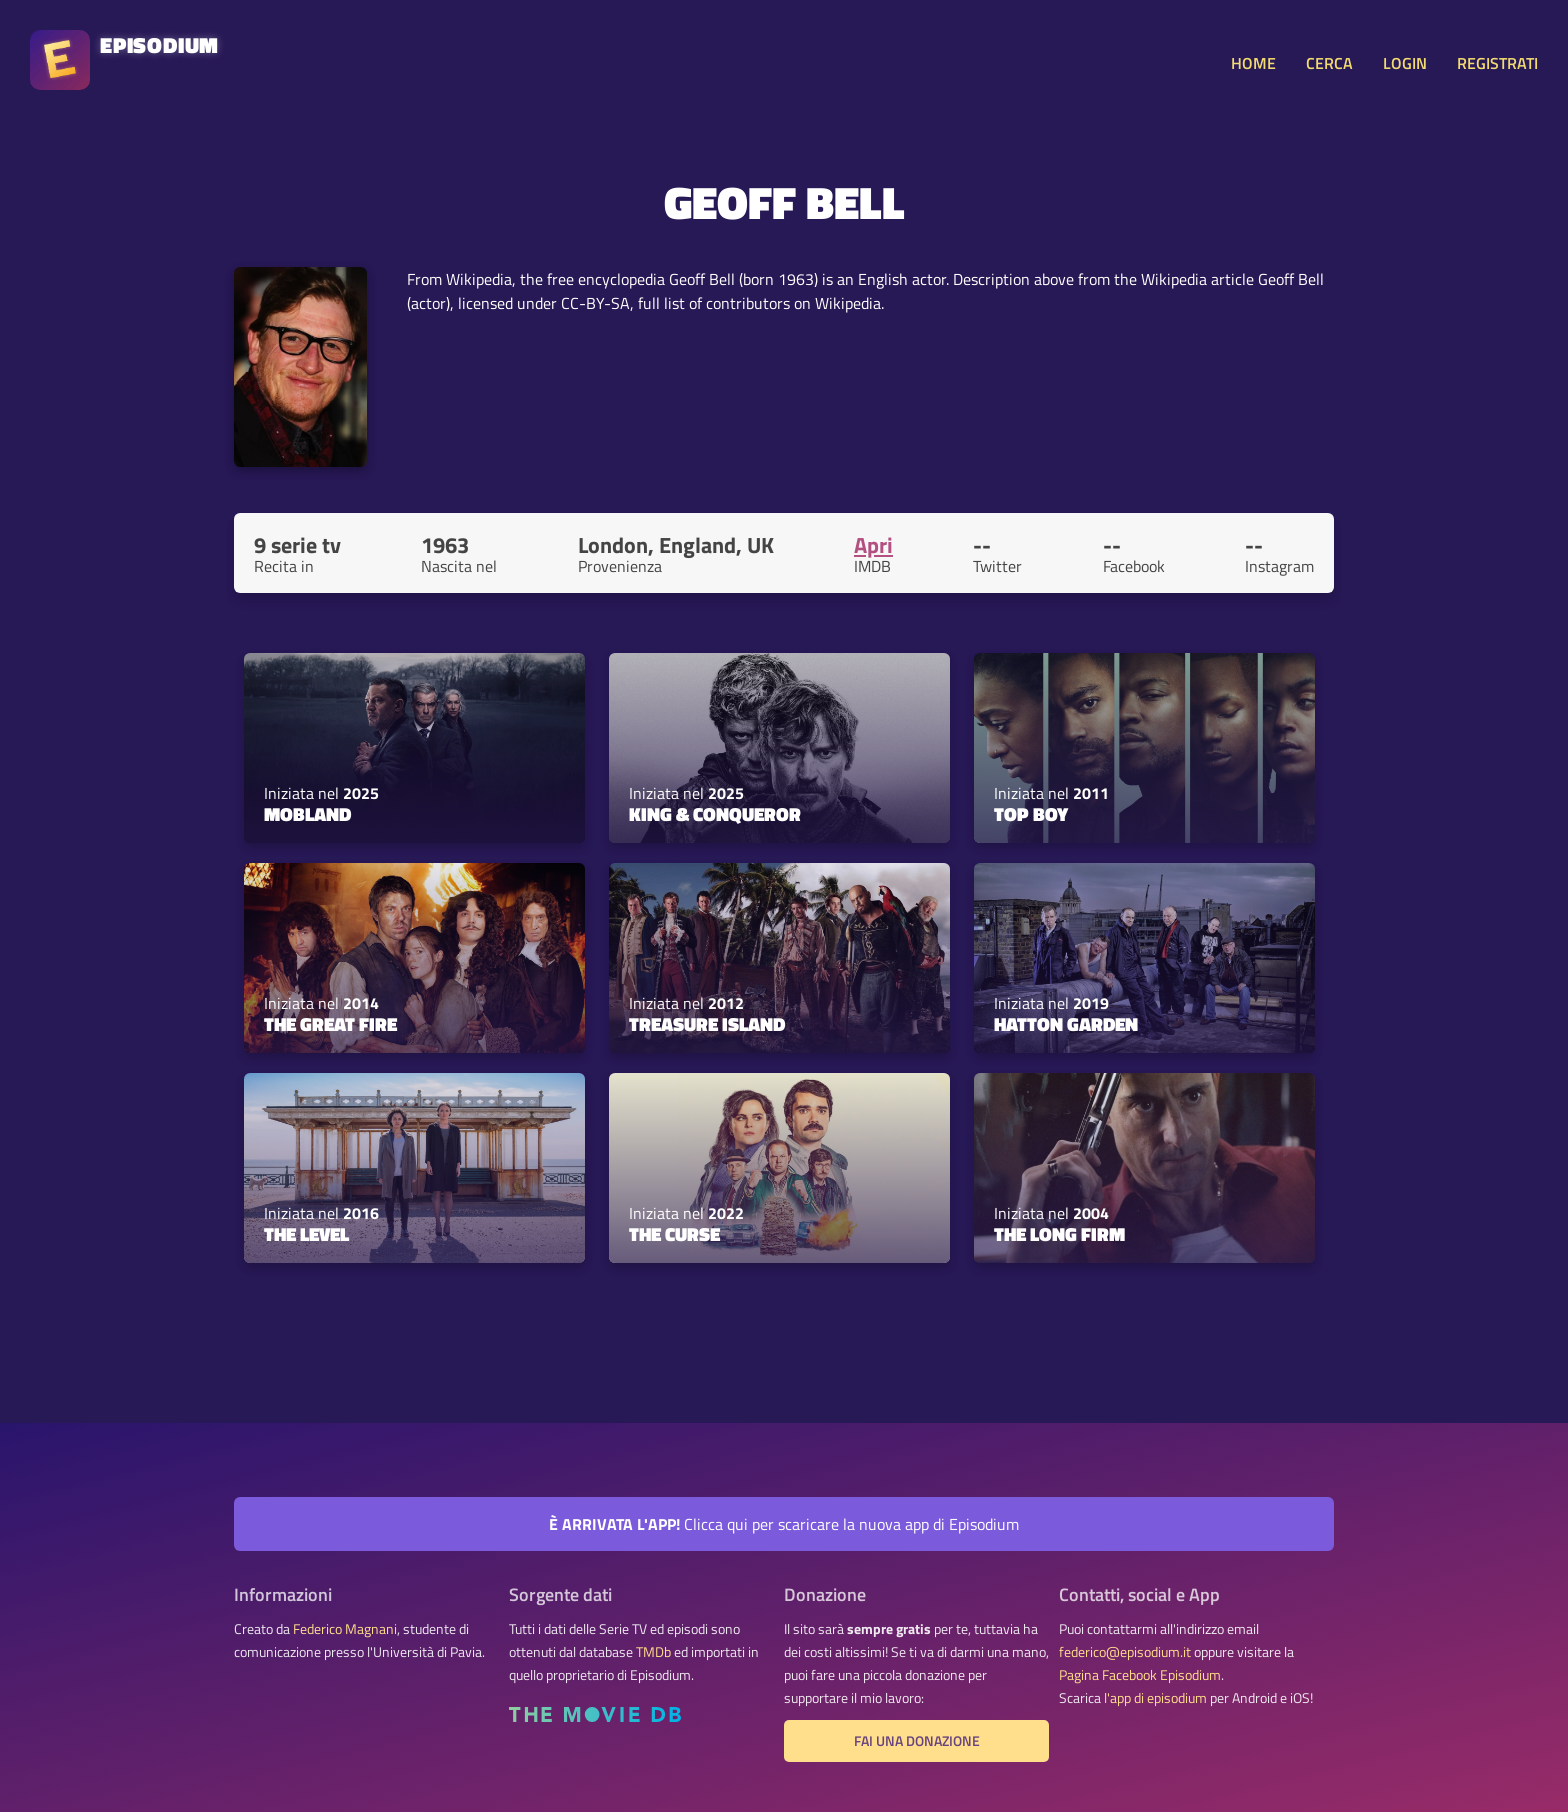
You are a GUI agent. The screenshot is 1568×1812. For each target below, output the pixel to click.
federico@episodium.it (1125, 1652)
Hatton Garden (1066, 1024)
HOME (1253, 63)
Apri (873, 545)
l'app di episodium (1155, 1698)
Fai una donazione (917, 1741)
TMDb (653, 1652)
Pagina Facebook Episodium (1140, 1675)
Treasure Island (707, 1024)
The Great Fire (330, 1024)
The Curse (674, 1234)
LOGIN (1405, 63)
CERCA (1329, 63)
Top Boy (1031, 814)
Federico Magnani (345, 1629)
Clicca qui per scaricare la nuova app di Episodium (784, 1524)
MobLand (307, 814)
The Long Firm (1059, 1234)
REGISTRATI (1497, 63)
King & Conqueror (715, 814)
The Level (306, 1234)
